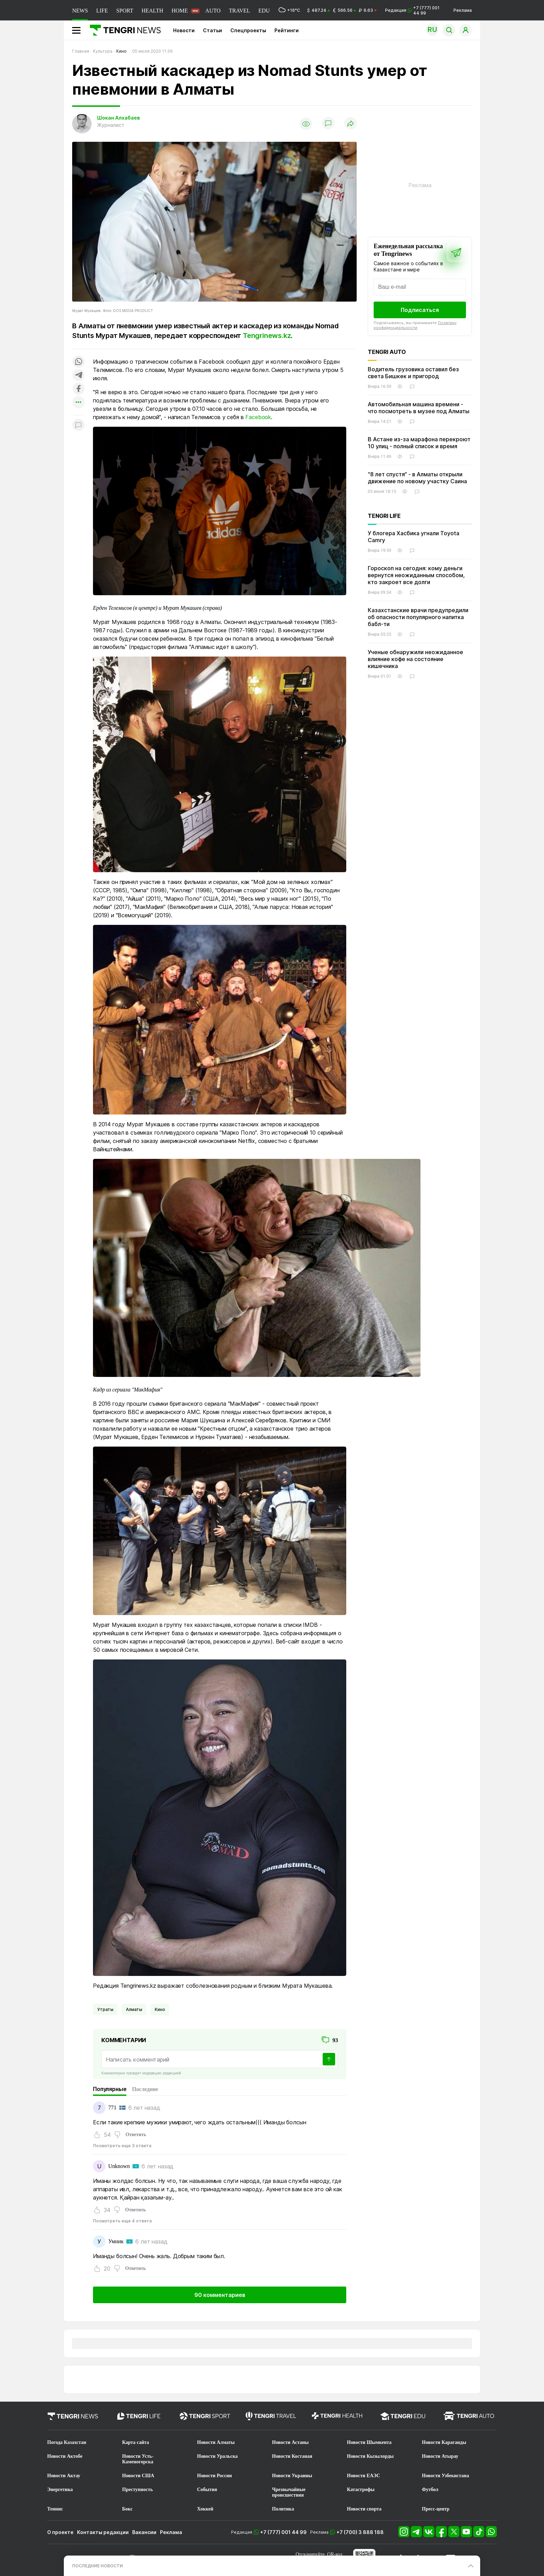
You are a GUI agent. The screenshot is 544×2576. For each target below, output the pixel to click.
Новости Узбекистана (445, 2475)
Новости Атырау (440, 2456)
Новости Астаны (290, 2442)
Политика (283, 2509)
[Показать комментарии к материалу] (78, 425)
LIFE (102, 11)
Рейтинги (286, 30)
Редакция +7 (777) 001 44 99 (412, 10)
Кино (160, 2009)
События (207, 2489)
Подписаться (420, 309)
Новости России (214, 2475)
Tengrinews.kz (267, 335)
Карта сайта (135, 2442)
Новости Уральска (217, 2456)
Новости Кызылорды (370, 2456)
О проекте (60, 2532)
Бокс (127, 2509)
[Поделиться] (350, 124)
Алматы (134, 2009)
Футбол (430, 2489)
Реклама (462, 10)
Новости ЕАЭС (363, 2475)
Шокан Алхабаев (118, 118)
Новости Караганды (444, 2442)
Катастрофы (360, 2489)
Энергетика (60, 2489)
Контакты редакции (103, 2532)
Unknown (119, 2166)
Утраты (105, 2009)
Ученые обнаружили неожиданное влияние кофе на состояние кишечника (415, 659)
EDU (264, 11)
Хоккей (205, 2509)
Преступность (137, 2489)
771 (112, 2107)
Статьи (212, 30)
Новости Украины (292, 2475)
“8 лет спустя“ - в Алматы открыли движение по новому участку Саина (417, 478)
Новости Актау (63, 2475)
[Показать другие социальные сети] (78, 402)
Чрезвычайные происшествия (289, 2492)
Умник (116, 2241)
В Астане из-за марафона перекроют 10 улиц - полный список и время (419, 443)
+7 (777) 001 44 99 (283, 2532)
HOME (179, 11)
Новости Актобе (65, 2456)
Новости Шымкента (369, 2442)
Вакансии (144, 2532)
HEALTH (152, 11)
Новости (184, 30)
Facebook (258, 417)
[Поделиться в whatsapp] (78, 362)
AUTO (213, 11)
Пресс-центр (435, 2509)
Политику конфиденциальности (415, 325)
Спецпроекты (248, 30)
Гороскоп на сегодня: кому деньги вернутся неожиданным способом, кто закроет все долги (416, 575)
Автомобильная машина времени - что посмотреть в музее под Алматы (418, 408)
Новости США (138, 2475)
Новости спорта (364, 2509)
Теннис (55, 2509)
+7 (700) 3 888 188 (360, 2532)
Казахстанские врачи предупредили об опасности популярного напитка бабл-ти (418, 617)
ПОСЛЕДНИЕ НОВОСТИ (97, 2565)
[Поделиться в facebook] (78, 389)
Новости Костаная (292, 2456)
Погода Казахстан (66, 2442)
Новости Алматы (216, 2442)
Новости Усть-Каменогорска (138, 2459)
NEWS (80, 11)
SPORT (124, 11)
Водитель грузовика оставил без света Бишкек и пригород (413, 373)
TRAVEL (239, 11)
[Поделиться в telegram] (78, 375)
